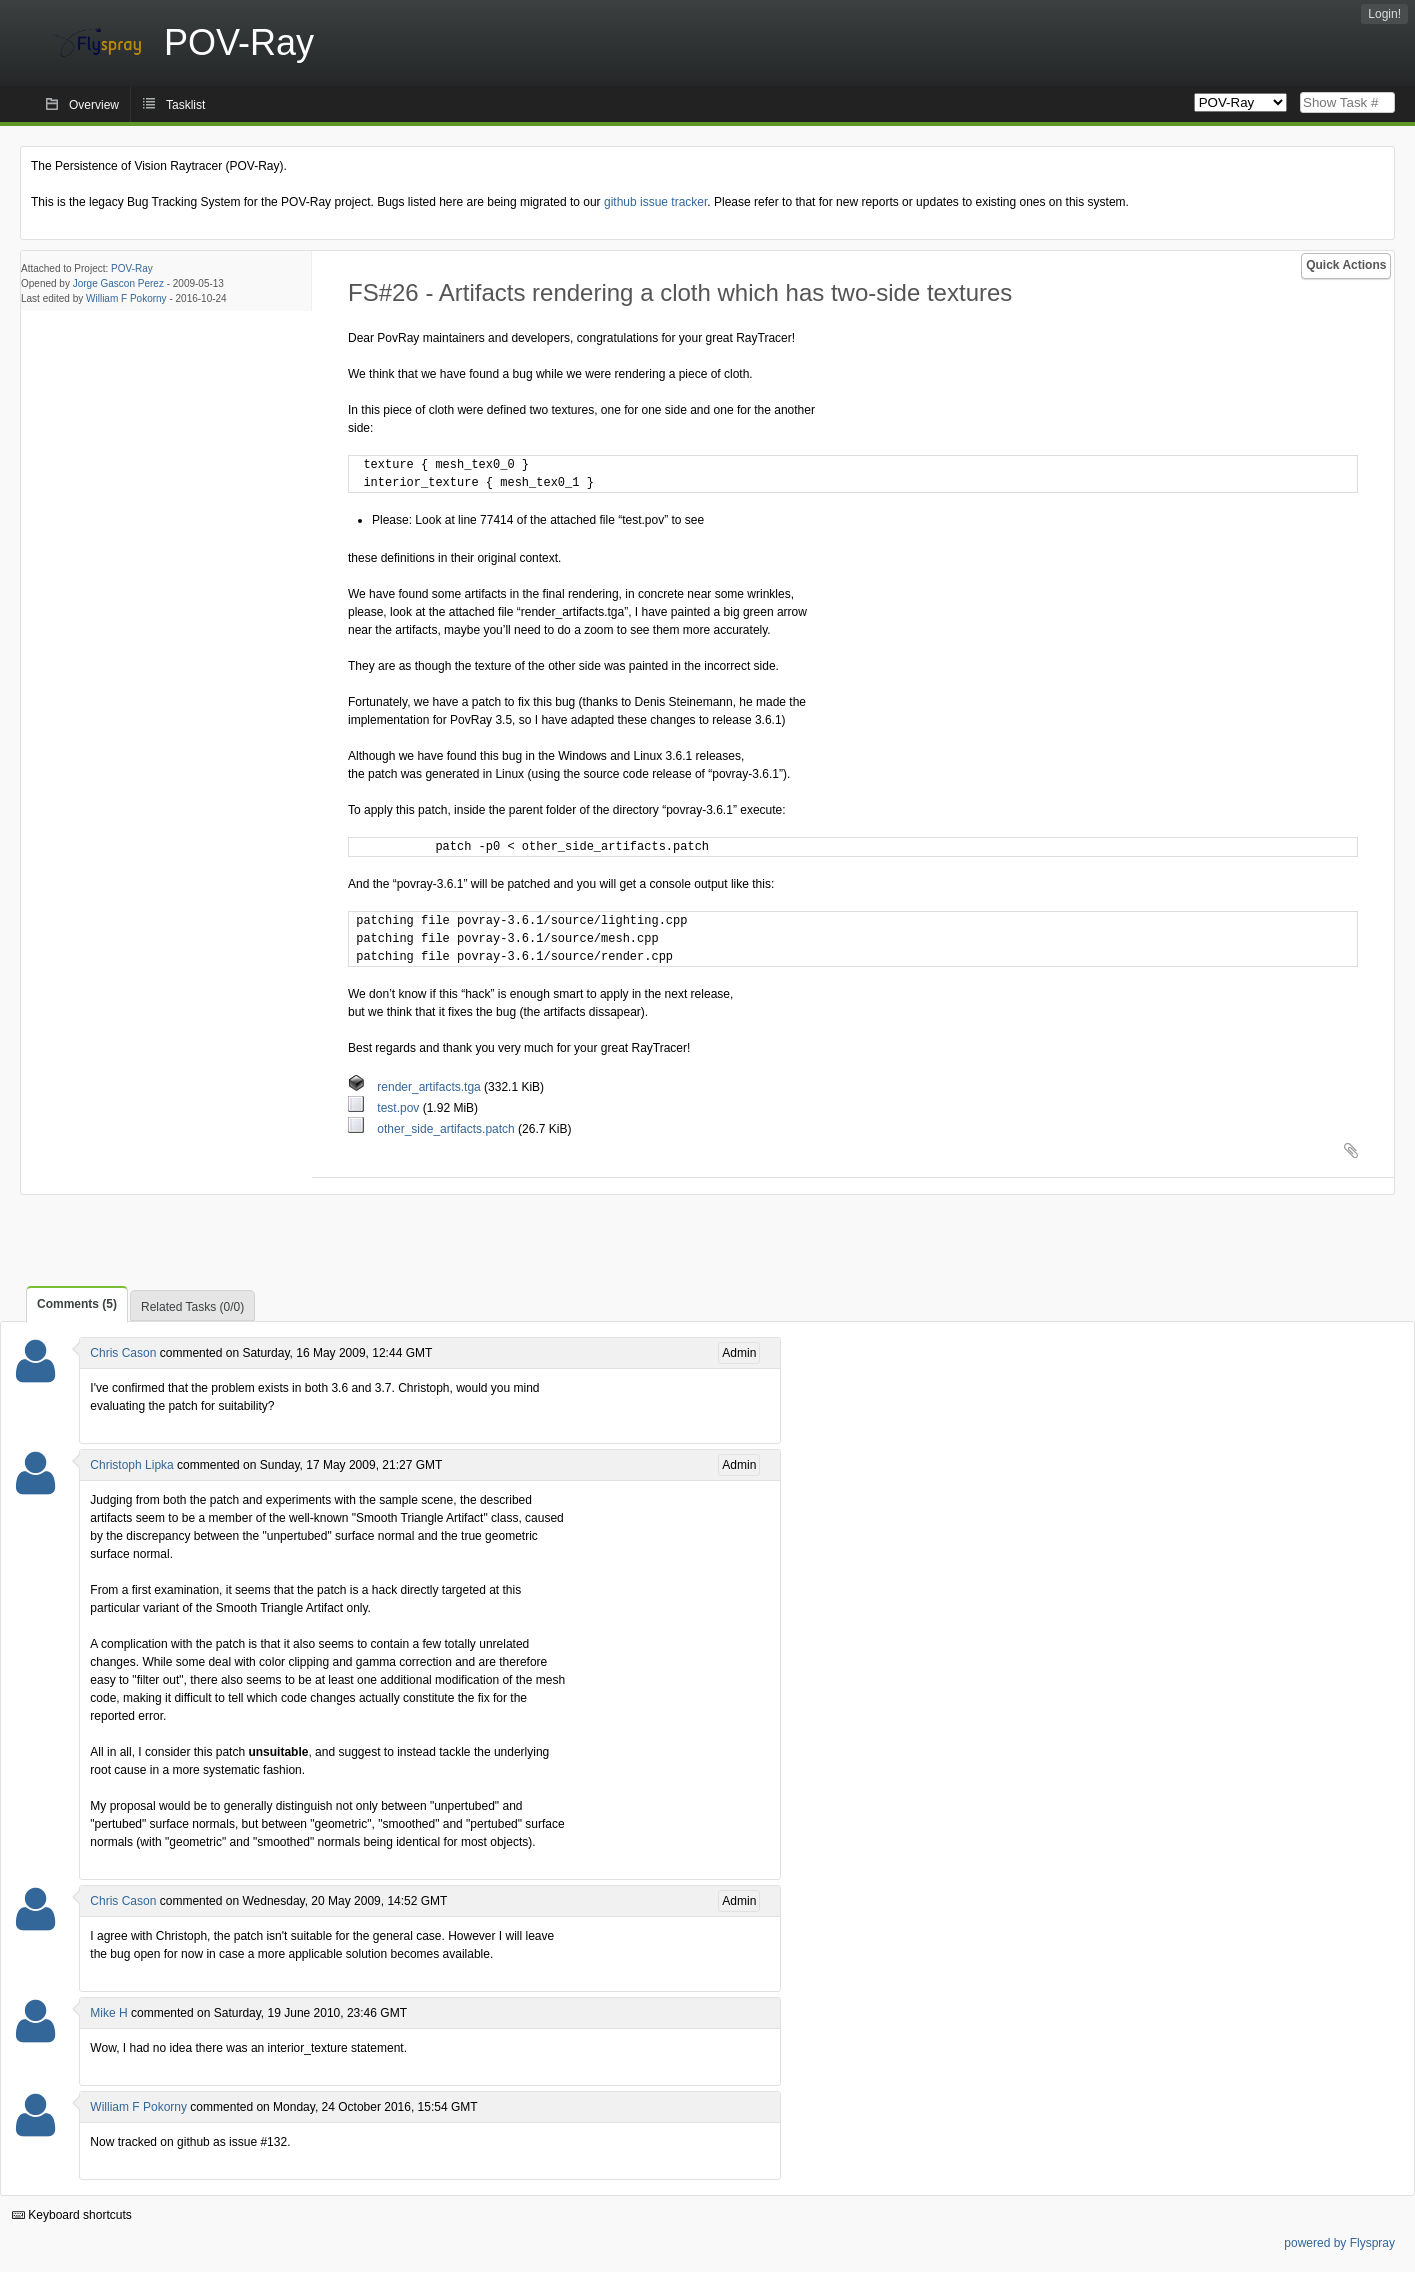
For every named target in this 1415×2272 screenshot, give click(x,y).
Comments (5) (77, 1304)
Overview (94, 105)
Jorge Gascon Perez (118, 283)
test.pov (385, 1108)
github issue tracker (655, 202)
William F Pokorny (126, 298)
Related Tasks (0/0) (192, 1307)
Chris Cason (123, 1353)
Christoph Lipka (131, 1465)
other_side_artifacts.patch (433, 1129)
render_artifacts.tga (416, 1087)
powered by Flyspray (1339, 2243)
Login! (1384, 14)
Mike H (108, 2013)
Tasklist (185, 105)
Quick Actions (1346, 265)
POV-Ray (132, 268)
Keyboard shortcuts (72, 2215)
